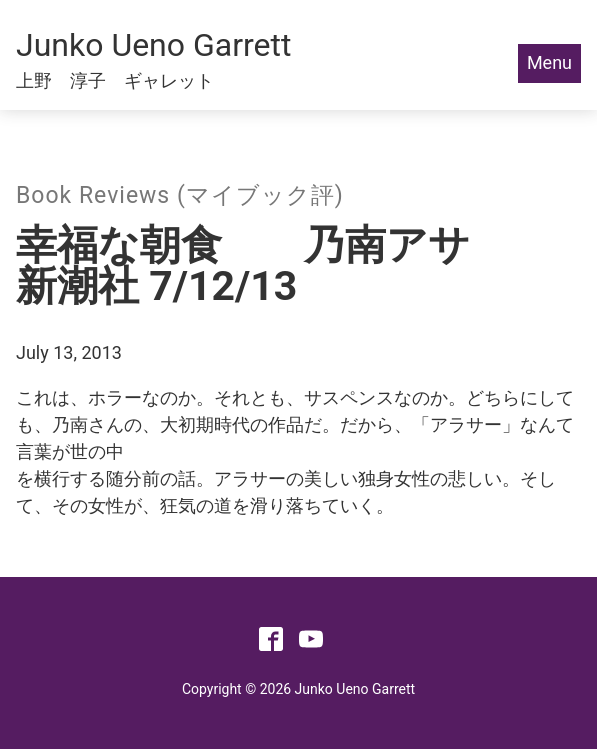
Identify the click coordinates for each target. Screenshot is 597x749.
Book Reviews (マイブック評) (180, 195)
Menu (549, 62)
